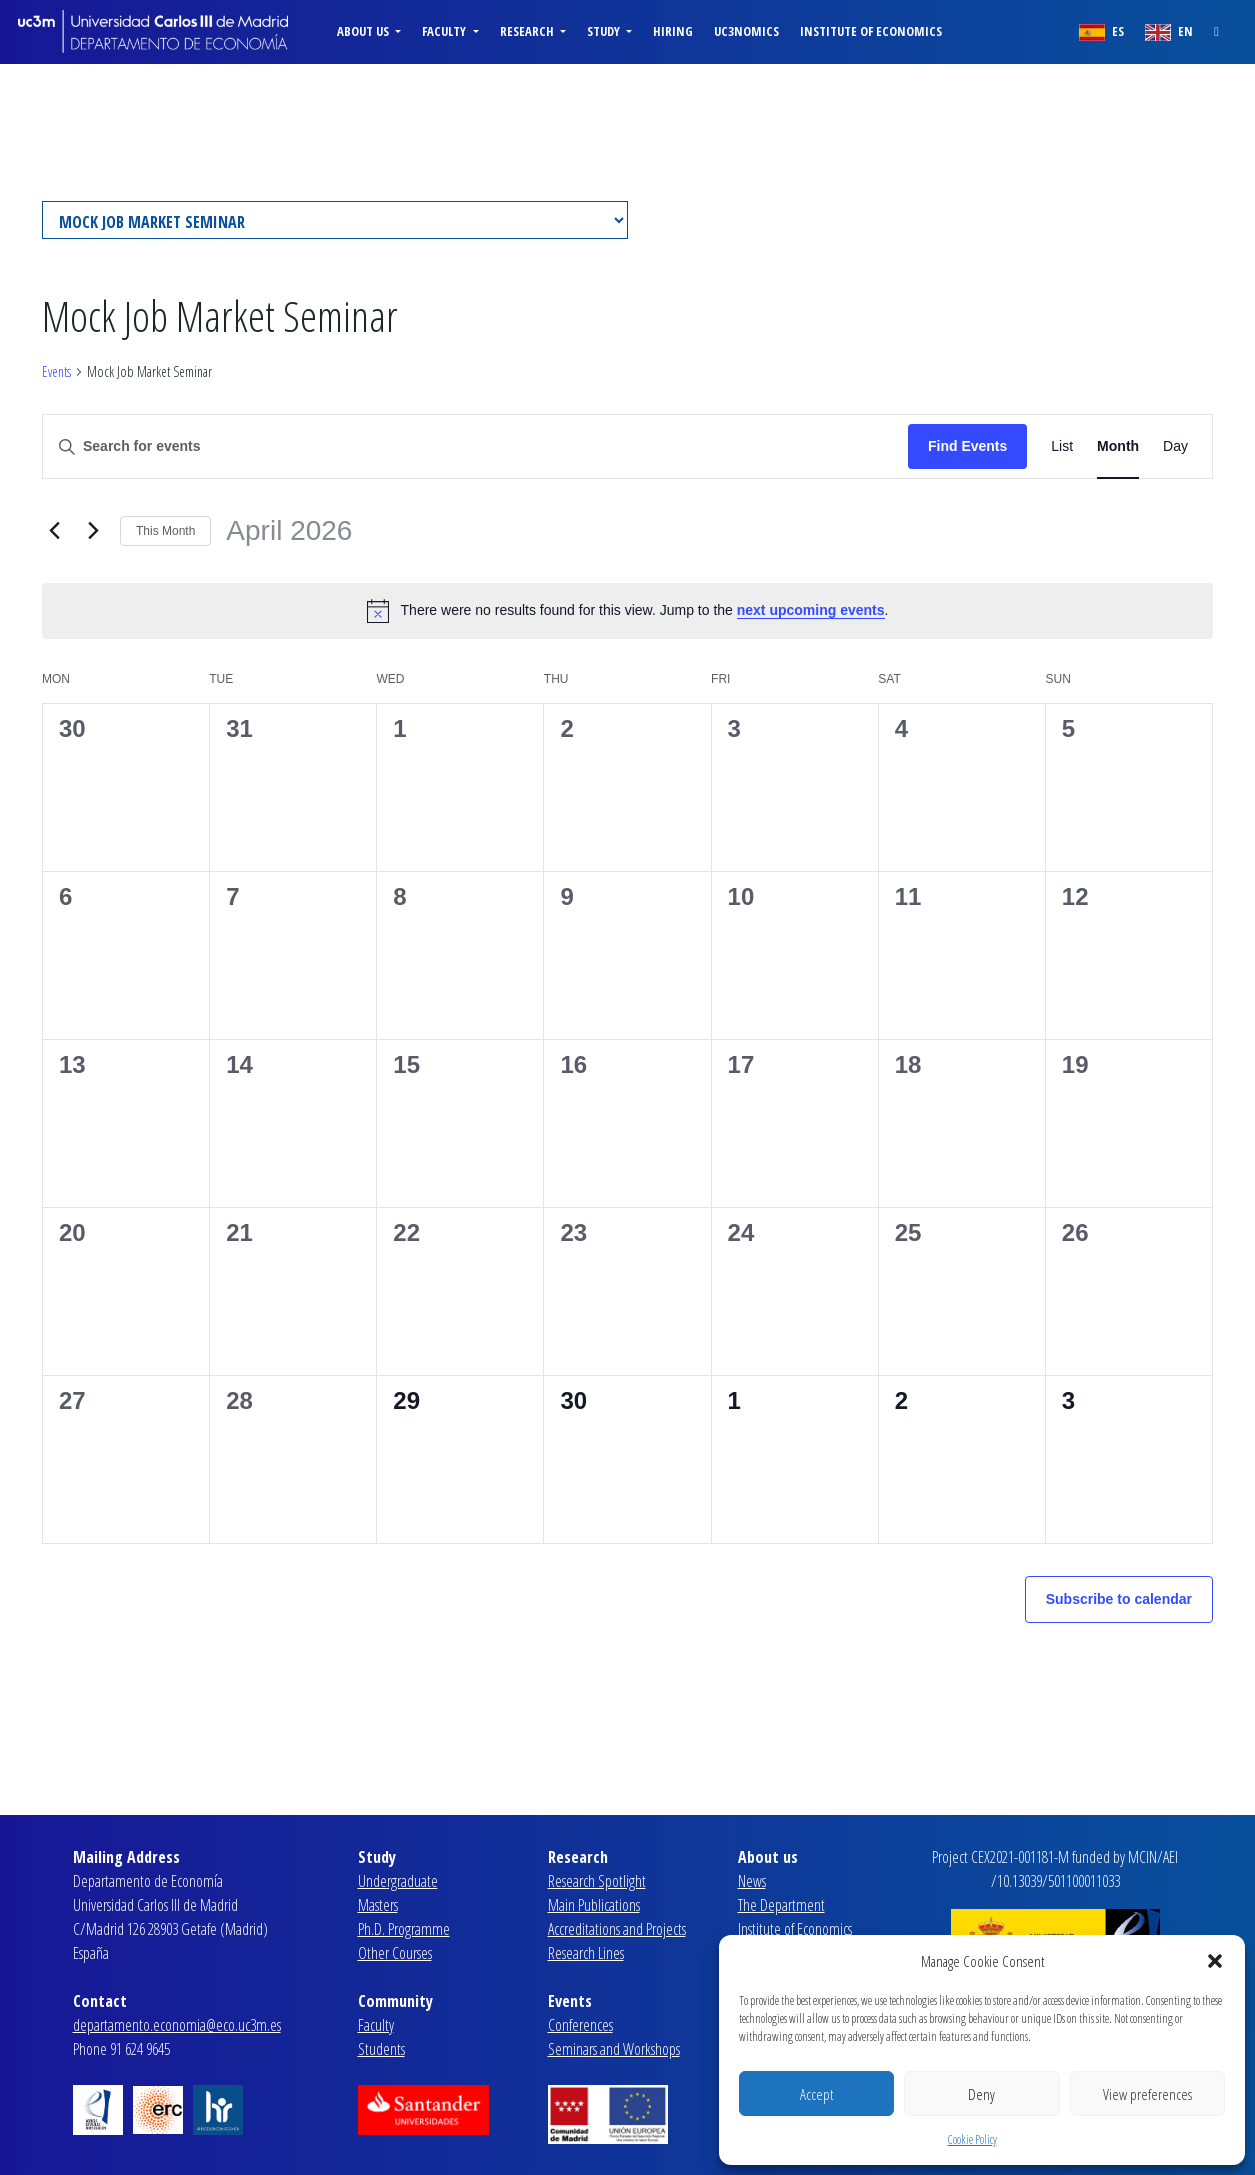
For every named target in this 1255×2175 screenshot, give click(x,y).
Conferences (580, 2025)
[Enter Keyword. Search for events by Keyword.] (475, 446)
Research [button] (528, 31)
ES (1101, 31)
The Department (781, 1905)
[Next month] (93, 531)
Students (381, 2049)
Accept (816, 2094)
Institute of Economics (871, 31)
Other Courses (395, 1953)
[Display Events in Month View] (1118, 446)
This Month (165, 531)
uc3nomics (746, 31)
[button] (1215, 1961)
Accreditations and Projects (617, 1929)
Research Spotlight (597, 1881)
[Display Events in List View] (1062, 446)
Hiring (673, 31)
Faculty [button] (445, 31)
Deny (981, 2094)
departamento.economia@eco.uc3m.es (177, 2025)
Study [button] (605, 31)
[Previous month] (54, 531)
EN (1169, 31)
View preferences (1147, 2094)
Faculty (376, 2025)
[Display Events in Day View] (1175, 446)
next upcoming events (811, 610)
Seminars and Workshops (614, 2049)
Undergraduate (398, 1881)
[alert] (627, 611)
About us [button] (364, 31)
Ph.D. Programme (404, 1929)
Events (56, 371)
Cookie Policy (972, 2139)
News (752, 1881)
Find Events (967, 446)
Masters (378, 1905)
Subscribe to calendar (1119, 1599)
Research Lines (586, 1953)
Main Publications (594, 1905)
